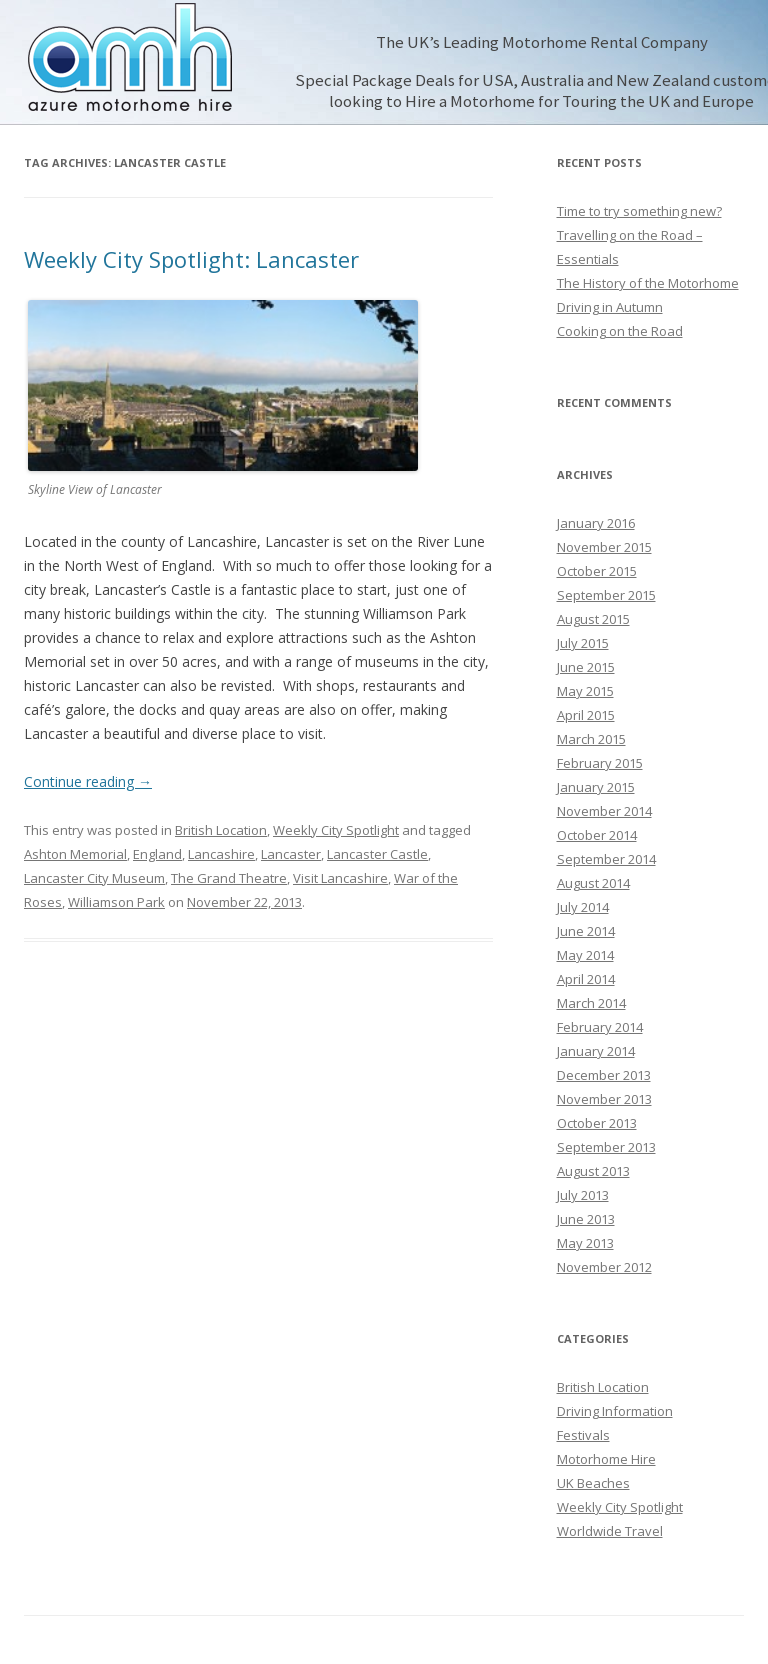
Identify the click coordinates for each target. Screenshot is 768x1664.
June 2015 (586, 667)
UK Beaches (593, 1483)
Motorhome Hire (606, 1459)
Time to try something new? (639, 211)
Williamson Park (116, 902)
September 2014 (606, 859)
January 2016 (596, 523)
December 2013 (604, 1075)
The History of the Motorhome (648, 283)
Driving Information (615, 1411)
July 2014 (583, 907)
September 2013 (606, 1147)
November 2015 (604, 547)
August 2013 (593, 1171)
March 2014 (591, 1003)
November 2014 (604, 811)
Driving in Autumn (610, 307)
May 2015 (585, 691)
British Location (221, 830)
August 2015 (593, 619)
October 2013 (597, 1123)
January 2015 (596, 787)
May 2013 (585, 1243)
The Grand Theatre (229, 878)
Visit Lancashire (340, 878)
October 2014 (597, 835)
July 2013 (583, 1195)
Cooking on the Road (620, 331)
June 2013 (586, 1219)
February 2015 (600, 763)
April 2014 (586, 979)
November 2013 (604, 1099)
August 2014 (593, 883)
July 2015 (583, 643)
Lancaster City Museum (94, 878)
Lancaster (291, 854)
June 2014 (586, 931)
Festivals (583, 1435)
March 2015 (591, 739)
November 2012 (604, 1267)
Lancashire (221, 854)
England (157, 854)
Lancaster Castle (377, 854)
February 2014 (600, 1027)
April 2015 (586, 715)
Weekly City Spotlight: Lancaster (191, 259)
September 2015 (606, 595)
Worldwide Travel (610, 1531)
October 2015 (597, 571)
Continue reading (88, 781)
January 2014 (596, 1051)
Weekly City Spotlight (336, 830)
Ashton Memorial (75, 854)
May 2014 (585, 955)
